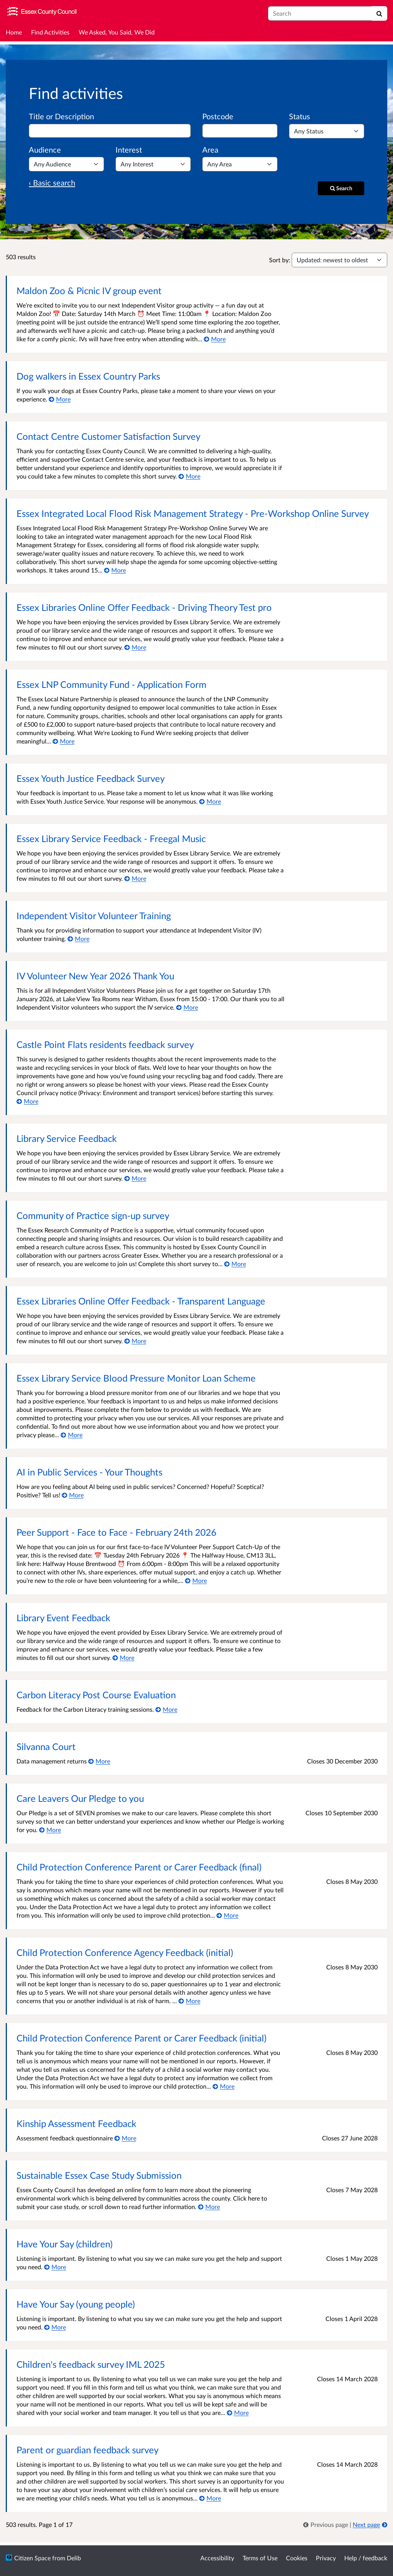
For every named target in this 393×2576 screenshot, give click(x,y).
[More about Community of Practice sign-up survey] (235, 1263)
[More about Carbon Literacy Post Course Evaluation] (166, 1709)
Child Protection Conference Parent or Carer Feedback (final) (139, 1866)
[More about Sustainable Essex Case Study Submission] (209, 2206)
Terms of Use (260, 2557)
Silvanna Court (46, 1746)
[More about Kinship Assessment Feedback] (125, 2138)
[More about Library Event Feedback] (123, 1657)
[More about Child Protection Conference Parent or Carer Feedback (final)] (227, 1915)
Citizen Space (32, 2557)
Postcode (217, 116)
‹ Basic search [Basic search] (52, 182)
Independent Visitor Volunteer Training (94, 915)
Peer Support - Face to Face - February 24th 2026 (116, 1532)
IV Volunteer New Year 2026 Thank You (95, 975)
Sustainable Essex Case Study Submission (99, 2175)
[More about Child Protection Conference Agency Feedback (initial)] (189, 2000)
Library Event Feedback (63, 1617)
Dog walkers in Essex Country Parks (88, 376)
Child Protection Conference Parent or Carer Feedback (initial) (141, 2037)
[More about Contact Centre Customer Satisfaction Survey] (189, 476)
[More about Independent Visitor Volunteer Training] (78, 938)
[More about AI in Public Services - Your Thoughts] (73, 1495)
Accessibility (217, 2557)
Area (210, 149)
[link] (326, 2524)
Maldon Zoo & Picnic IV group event (89, 290)
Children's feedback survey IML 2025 (91, 2364)
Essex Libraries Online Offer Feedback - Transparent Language (141, 1300)
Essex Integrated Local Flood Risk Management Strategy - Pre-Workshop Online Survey (193, 513)
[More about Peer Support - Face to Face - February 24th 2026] (196, 1580)
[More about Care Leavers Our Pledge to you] (50, 1829)
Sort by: (279, 259)
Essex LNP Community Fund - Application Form (111, 684)
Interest (129, 149)
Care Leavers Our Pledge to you (80, 1798)
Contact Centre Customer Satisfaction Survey (108, 436)
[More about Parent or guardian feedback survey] (210, 2498)
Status (299, 116)
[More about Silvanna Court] (99, 1761)
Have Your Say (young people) (76, 2304)
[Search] (379, 13)
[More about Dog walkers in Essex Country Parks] (60, 399)
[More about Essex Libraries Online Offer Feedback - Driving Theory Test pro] (135, 647)
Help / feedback (365, 2557)
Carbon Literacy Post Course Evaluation (96, 1694)
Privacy (326, 2557)
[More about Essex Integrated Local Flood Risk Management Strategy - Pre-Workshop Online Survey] (115, 570)
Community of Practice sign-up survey (93, 1215)
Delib (74, 2557)
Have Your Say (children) (64, 2243)
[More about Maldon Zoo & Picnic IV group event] (215, 338)
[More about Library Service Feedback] (135, 1178)
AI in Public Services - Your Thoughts (89, 1471)
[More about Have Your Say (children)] (55, 2266)
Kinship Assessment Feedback (76, 2123)
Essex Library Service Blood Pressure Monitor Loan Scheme (136, 1377)
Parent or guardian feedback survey (88, 2449)
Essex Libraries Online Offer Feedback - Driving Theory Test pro (144, 607)
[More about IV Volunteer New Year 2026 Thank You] (187, 1007)
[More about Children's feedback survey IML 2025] (238, 2412)
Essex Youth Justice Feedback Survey (91, 778)
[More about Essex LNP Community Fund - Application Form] (63, 741)
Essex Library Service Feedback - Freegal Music (111, 838)
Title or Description (61, 116)
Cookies (296, 2557)
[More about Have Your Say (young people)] (55, 2327)
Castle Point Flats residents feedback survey (105, 1044)
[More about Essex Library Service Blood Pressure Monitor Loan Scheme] (72, 1434)
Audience (45, 149)
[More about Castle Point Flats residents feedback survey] (27, 1101)
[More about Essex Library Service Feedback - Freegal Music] (135, 878)
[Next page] (370, 2524)
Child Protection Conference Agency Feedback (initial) (125, 1952)
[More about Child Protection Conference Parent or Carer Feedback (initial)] (223, 2086)
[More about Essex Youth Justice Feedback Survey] (210, 801)
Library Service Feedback (67, 1138)
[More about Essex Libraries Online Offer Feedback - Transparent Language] (135, 1340)
